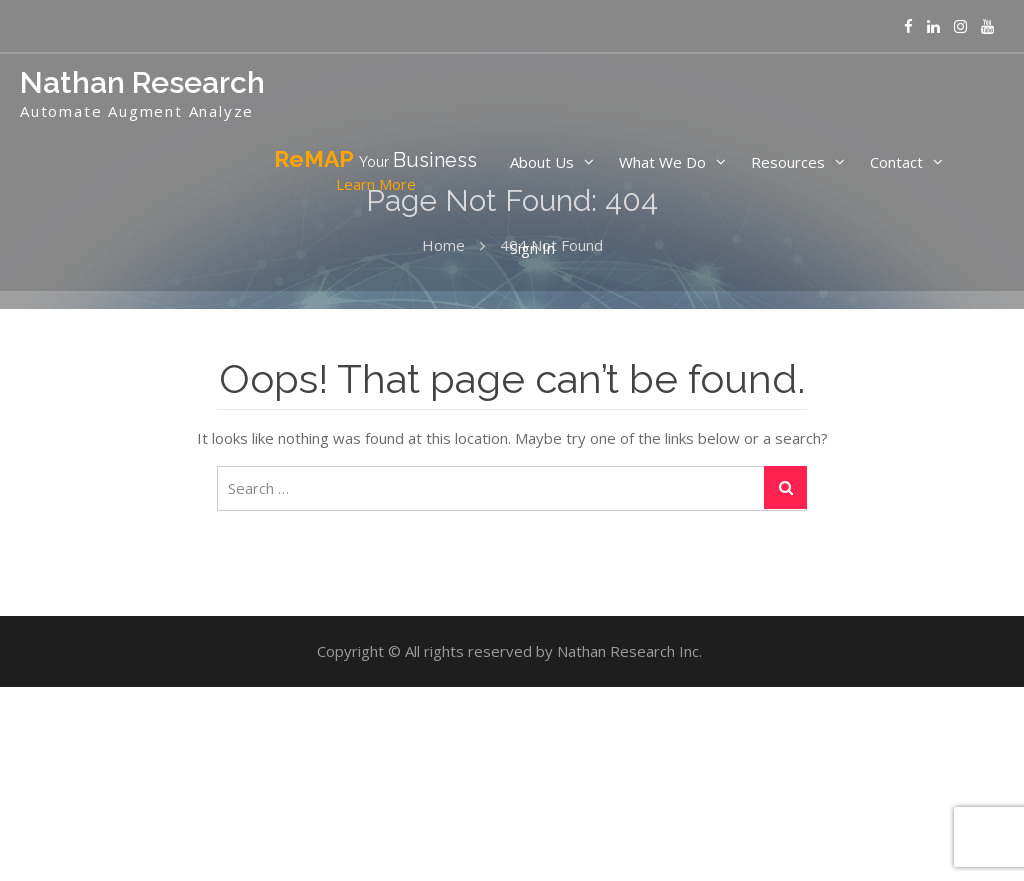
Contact (896, 162)
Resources (788, 162)
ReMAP (375, 171)
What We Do (662, 162)
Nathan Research (142, 82)
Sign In (532, 248)
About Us (542, 162)
